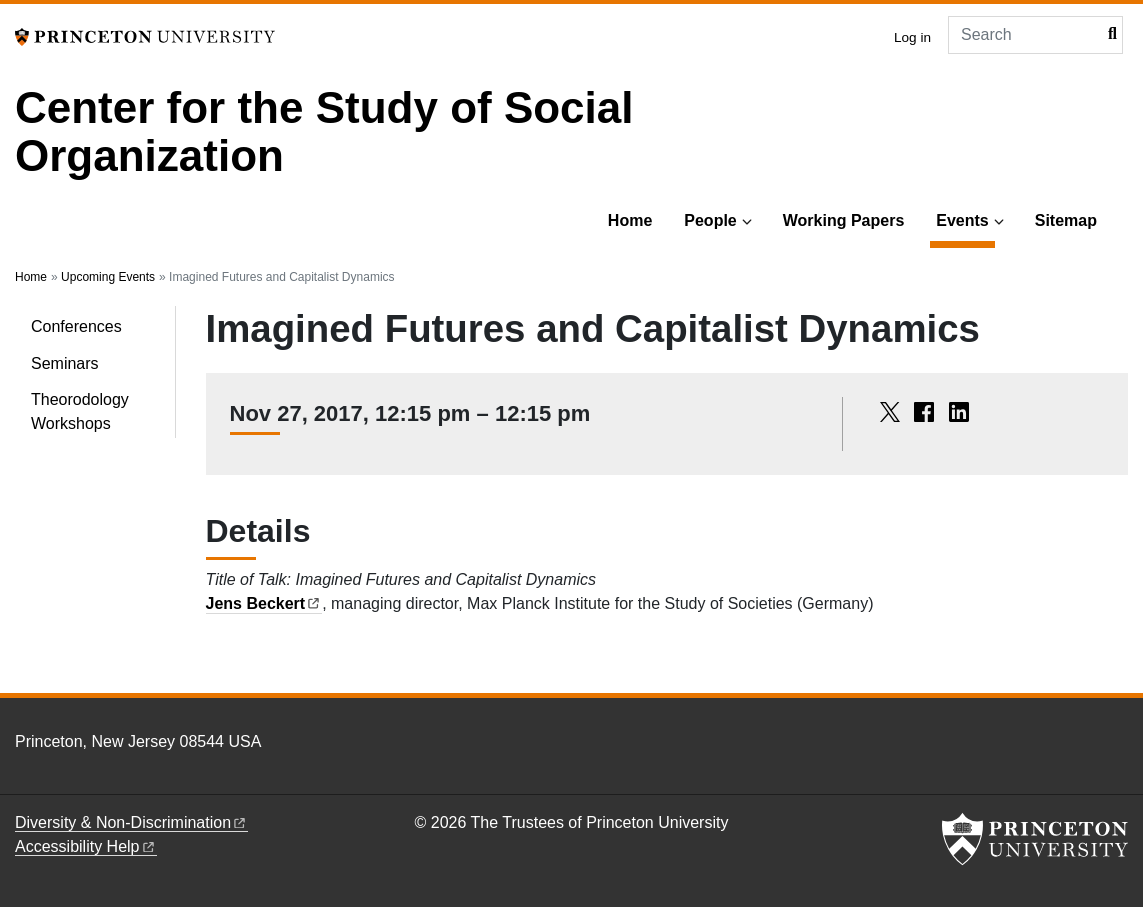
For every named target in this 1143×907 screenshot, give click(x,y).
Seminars (65, 363)
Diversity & (131, 822)
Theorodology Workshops (80, 411)
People (710, 220)
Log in (912, 37)
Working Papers (844, 220)
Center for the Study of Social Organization (324, 131)
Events (965, 218)
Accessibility (86, 846)
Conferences (76, 326)
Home (630, 220)
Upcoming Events (108, 277)
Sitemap (1066, 220)
